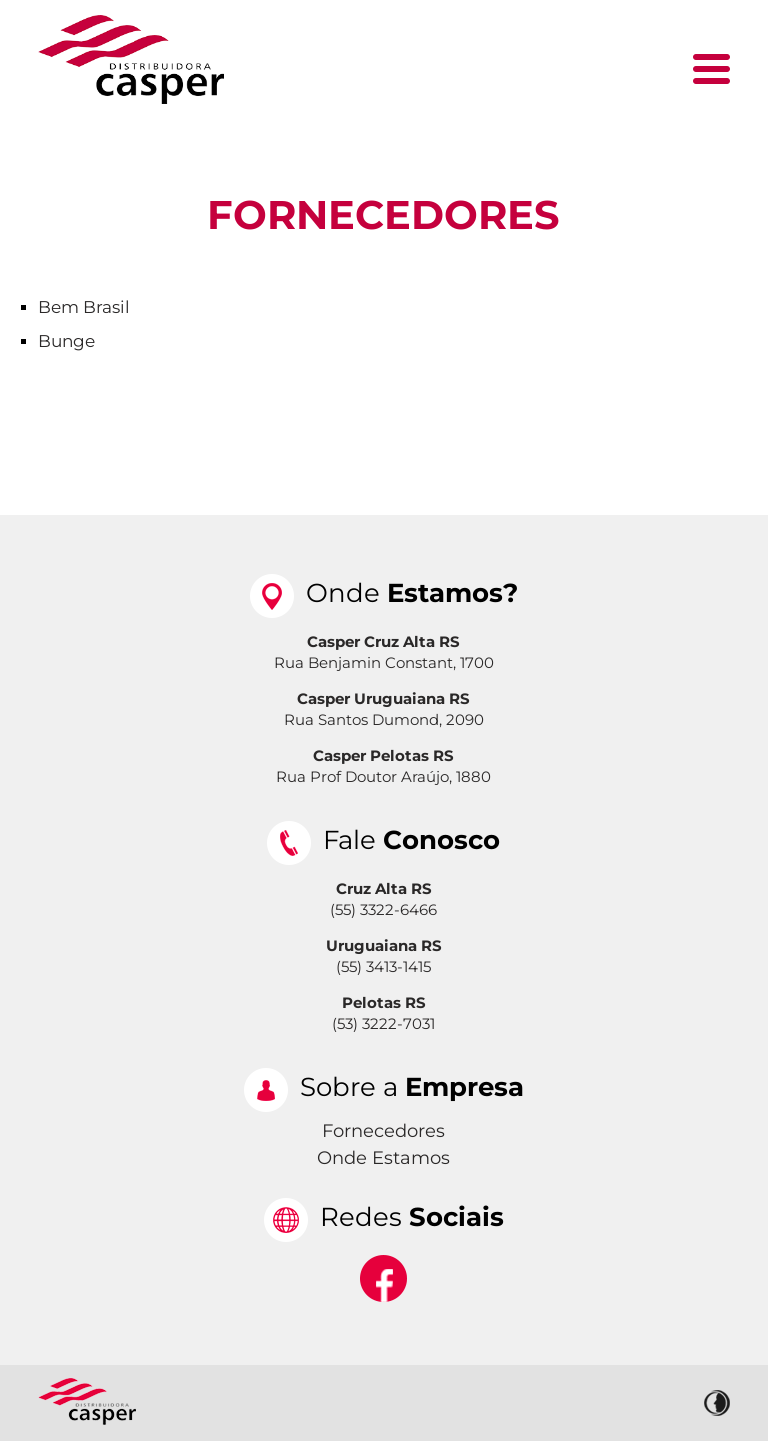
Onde (412, 593)
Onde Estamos (383, 1158)
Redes (412, 1217)
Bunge (66, 341)
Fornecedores (383, 214)
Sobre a (412, 1087)
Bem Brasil (84, 307)
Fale (411, 840)
